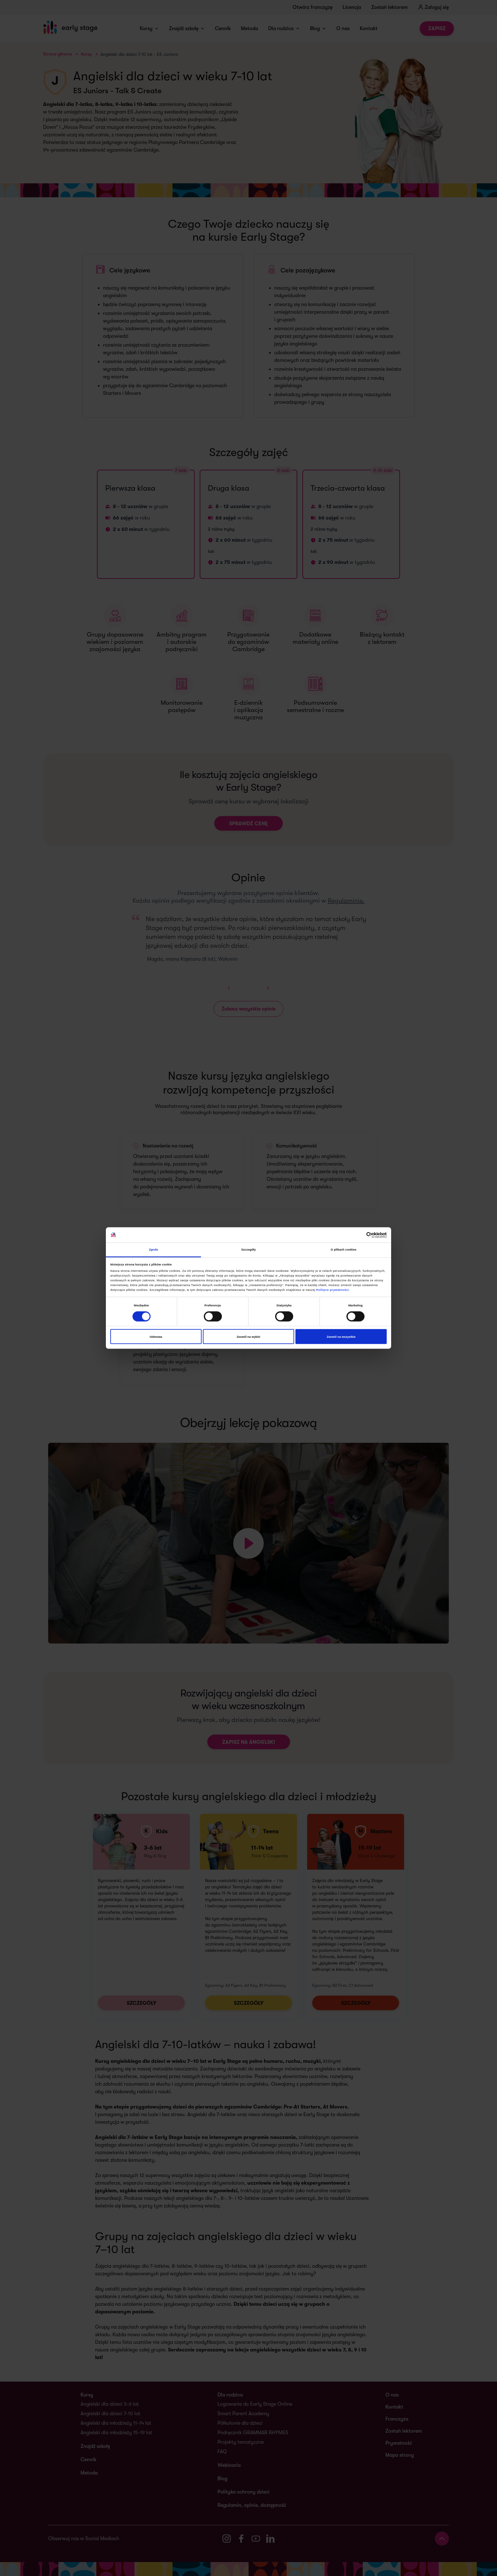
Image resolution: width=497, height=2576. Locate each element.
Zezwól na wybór (249, 1336)
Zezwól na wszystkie (341, 1336)
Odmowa (156, 1336)
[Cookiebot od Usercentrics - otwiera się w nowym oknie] (359, 1235)
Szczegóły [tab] (248, 1249)
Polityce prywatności (332, 1289)
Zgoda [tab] (153, 1249)
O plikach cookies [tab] (343, 1249)
